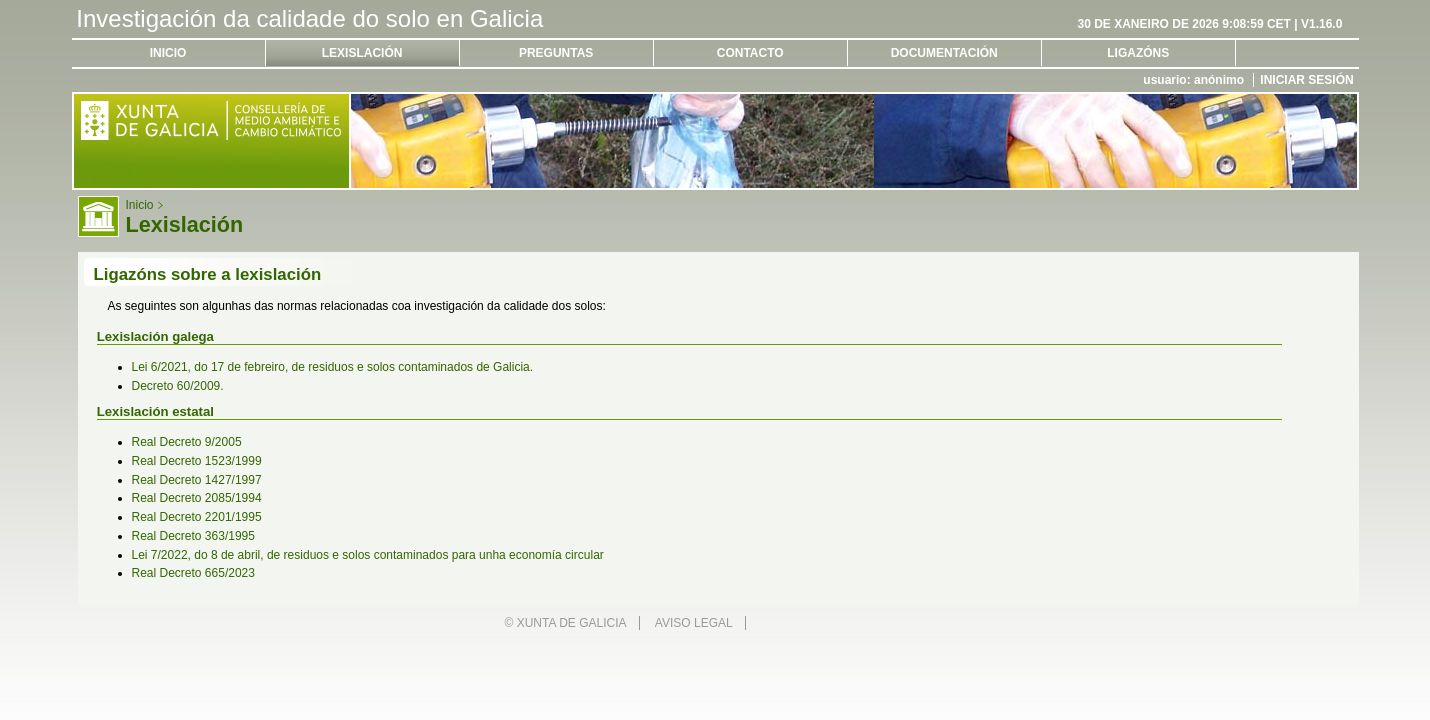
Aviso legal (694, 623)
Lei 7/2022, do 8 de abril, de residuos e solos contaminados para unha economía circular (368, 555)
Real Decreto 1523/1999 (197, 461)
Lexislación (362, 53)
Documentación (944, 53)
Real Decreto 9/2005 (187, 442)
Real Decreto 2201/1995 (197, 517)
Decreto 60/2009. (178, 386)
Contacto (750, 53)
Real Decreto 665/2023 (193, 573)
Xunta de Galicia (572, 623)
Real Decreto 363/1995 (193, 536)
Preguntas (556, 53)
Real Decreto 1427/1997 (197, 480)
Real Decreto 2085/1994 (197, 498)
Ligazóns (1138, 53)
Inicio (168, 53)
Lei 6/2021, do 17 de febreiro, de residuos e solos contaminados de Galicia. (333, 367)
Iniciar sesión (1306, 80)
